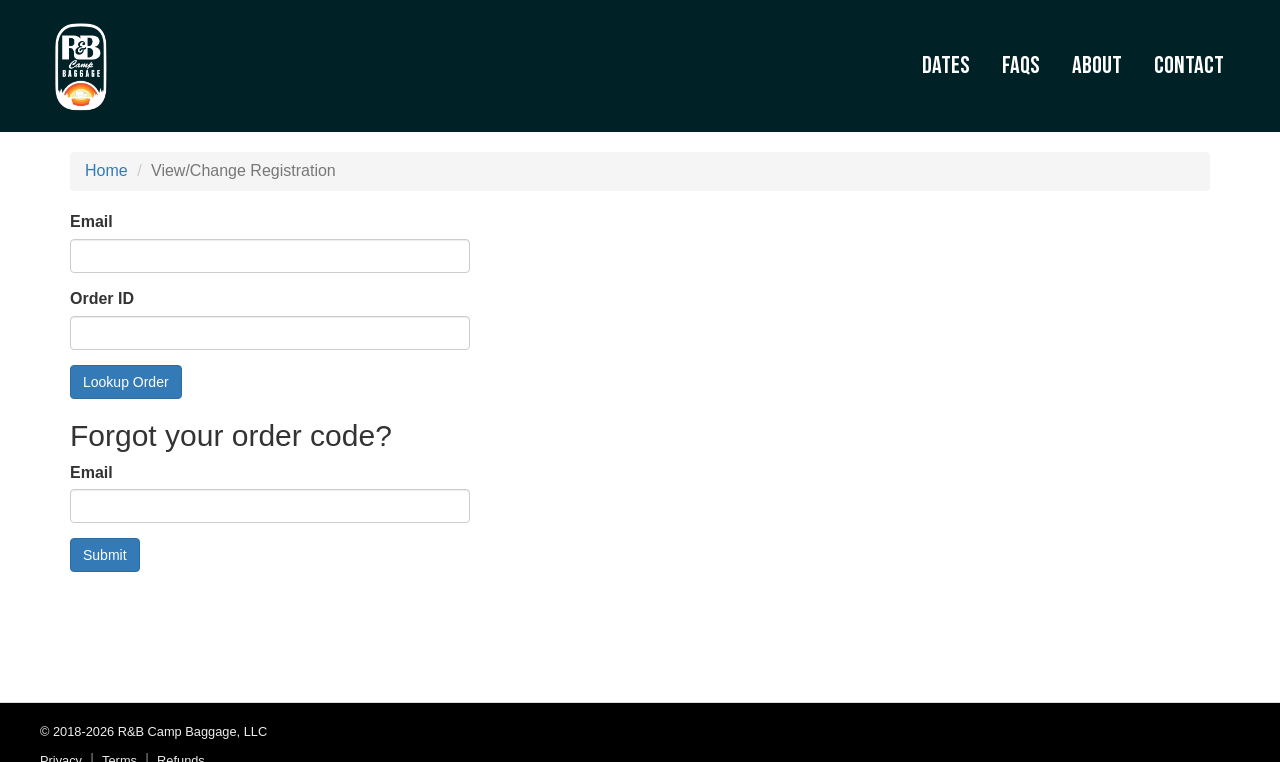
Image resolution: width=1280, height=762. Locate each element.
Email (91, 221)
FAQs (1021, 65)
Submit (105, 555)
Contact (1189, 65)
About (1097, 65)
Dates (946, 65)
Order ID (102, 298)
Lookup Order (126, 382)
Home (106, 170)
